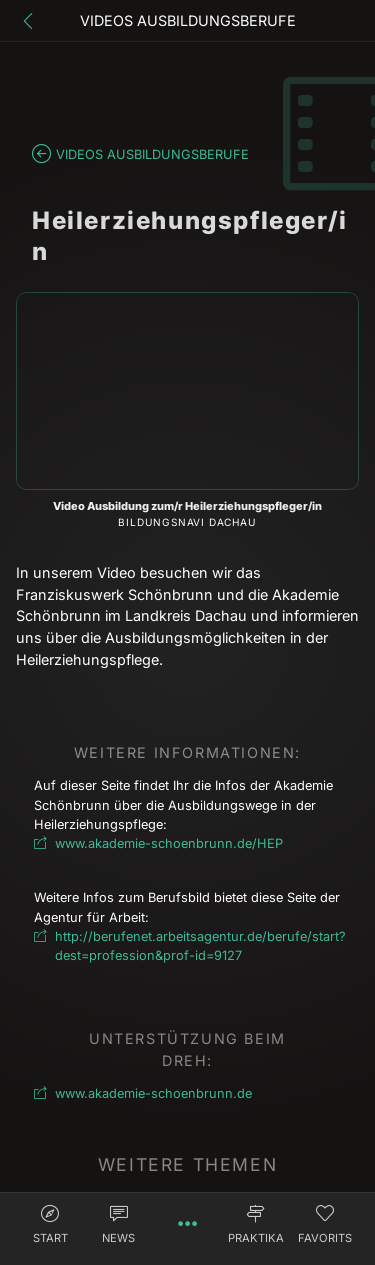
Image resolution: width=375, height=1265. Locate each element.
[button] (50, 1227)
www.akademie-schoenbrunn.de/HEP (169, 843)
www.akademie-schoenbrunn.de (153, 1093)
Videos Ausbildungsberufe (152, 154)
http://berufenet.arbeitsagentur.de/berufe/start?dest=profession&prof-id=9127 (198, 946)
